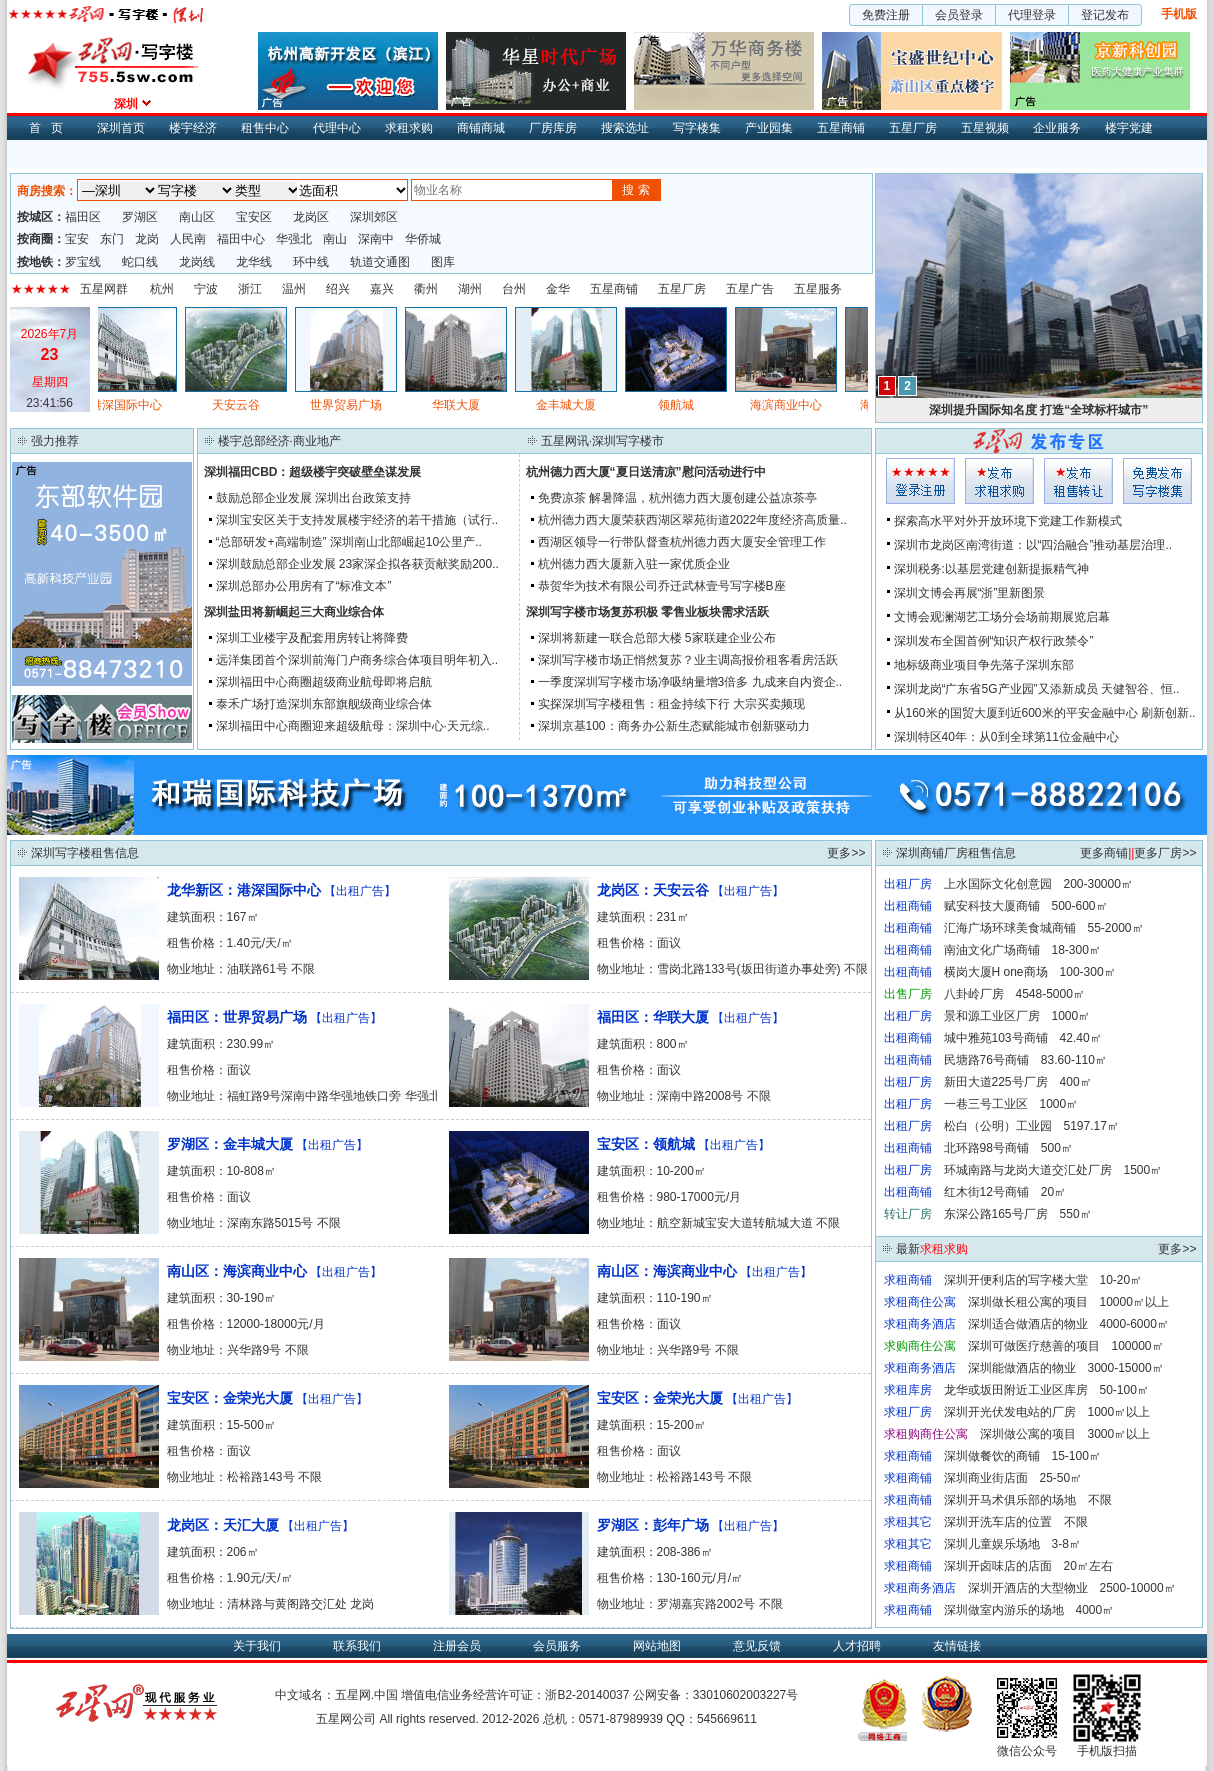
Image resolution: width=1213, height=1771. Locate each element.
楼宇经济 (193, 128)
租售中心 (265, 128)
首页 (51, 128)
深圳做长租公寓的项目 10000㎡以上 (1068, 1302)
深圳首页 (121, 128)
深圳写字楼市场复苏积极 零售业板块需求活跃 (647, 612)
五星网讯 (565, 441)
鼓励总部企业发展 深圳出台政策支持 (313, 498)
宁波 (206, 289)
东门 (112, 239)
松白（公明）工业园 (998, 1126)
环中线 (311, 262)
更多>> (846, 853)
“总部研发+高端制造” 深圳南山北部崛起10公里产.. (349, 542)
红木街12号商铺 (986, 1192)
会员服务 (557, 1646)
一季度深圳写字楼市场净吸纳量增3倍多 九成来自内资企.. (690, 682)
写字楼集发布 (1157, 481)
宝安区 (254, 217)
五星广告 (750, 289)
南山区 (197, 217)
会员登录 (959, 15)
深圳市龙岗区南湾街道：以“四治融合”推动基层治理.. (1033, 545)
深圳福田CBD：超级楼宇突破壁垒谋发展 (313, 472)
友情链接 (957, 1646)
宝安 (77, 239)
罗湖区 (140, 217)
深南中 (376, 239)
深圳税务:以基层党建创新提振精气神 (991, 569)
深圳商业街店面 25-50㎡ (1013, 1478)
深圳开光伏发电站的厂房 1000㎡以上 (1047, 1412)
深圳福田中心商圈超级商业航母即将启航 (324, 682)
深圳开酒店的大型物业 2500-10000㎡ (1072, 1588)
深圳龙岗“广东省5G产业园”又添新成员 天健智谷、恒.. (1037, 689)
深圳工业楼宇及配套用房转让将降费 (312, 638)
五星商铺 (841, 128)
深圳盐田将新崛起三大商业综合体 (294, 612)
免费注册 (886, 15)
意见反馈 (757, 1646)
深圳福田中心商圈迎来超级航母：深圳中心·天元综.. (353, 726)
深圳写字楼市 (628, 441)
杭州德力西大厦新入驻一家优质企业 (634, 564)
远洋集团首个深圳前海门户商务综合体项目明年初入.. (357, 660)
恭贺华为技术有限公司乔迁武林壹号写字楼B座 (662, 586)
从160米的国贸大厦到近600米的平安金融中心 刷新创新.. (1045, 713)
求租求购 (409, 128)
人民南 (188, 239)
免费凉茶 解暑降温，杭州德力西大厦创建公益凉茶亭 (677, 498)
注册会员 (457, 1646)
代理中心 (337, 128)
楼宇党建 (1129, 128)
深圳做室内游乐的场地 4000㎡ (1029, 1610)
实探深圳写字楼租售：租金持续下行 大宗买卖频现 (671, 704)
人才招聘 (857, 1646)
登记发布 (1105, 15)
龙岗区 (311, 217)
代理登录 (1032, 15)
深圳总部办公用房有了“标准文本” (304, 586)
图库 (443, 262)
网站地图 (657, 1646)
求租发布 (999, 481)
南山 (335, 239)
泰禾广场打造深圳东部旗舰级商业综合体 (324, 704)
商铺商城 (481, 128)
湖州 (470, 289)
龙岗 (147, 239)
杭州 (162, 289)
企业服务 (1057, 128)
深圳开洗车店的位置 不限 (1016, 1522)
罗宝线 (83, 262)
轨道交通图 (380, 262)
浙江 (250, 289)
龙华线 (254, 262)
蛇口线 (140, 262)
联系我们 (357, 1646)
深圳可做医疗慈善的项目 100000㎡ (1066, 1346)
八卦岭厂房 (974, 994)
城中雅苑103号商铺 (996, 1038)
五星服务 (818, 289)
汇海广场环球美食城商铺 (1010, 928)
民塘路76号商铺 (986, 1060)
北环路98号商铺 (986, 1148)
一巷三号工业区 (986, 1104)
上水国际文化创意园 (998, 884)
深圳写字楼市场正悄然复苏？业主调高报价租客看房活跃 (688, 660)
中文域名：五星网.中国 (336, 1695)
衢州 (426, 289)
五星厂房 (913, 128)
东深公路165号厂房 (996, 1214)
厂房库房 (553, 128)
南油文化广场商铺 (992, 950)
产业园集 (769, 128)
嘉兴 (382, 289)
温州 (294, 289)
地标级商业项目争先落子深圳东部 (984, 665)
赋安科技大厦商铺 (992, 906)
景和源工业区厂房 (992, 1016)
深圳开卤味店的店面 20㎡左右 (1028, 1566)
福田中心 (241, 239)
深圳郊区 (374, 217)
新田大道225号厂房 (996, 1082)
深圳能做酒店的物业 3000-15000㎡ (1066, 1368)
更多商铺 (1104, 853)
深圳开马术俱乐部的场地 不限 (1028, 1500)
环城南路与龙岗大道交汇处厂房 (1028, 1170)
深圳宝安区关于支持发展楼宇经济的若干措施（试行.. (357, 520)
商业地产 (317, 441)
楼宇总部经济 (254, 441)
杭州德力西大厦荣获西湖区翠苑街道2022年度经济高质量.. (692, 520)
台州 (514, 289)
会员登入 (920, 481)
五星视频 (985, 128)
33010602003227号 (745, 1695)
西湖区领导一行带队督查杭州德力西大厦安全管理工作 (682, 542)
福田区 (83, 217)
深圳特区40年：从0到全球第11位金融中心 (1006, 737)
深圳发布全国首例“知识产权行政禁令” (994, 641)
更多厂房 (1158, 853)
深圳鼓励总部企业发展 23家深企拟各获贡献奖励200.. (357, 564)
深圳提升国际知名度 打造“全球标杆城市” (1038, 410)
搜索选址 (625, 128)
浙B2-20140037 (587, 1695)
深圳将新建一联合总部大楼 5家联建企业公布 (657, 638)
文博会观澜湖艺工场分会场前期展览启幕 (1002, 617)
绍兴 (338, 289)
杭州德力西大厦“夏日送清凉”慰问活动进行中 (646, 472)
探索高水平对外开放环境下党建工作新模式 (1008, 521)
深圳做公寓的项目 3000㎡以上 (1065, 1434)
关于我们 (257, 1646)
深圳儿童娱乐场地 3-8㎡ (1012, 1544)
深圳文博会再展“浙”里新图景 (970, 593)
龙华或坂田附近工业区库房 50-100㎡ (1046, 1390)
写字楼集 (697, 128)
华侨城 (423, 239)
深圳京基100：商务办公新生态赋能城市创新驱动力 (674, 726)
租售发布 (1078, 481)
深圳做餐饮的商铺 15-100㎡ (1022, 1456)
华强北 (294, 239)
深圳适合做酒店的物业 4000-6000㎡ (1068, 1324)
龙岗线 (197, 262)
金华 (558, 289)
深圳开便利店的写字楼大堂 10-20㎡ (1043, 1280)
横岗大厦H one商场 (996, 972)
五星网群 (104, 289)
